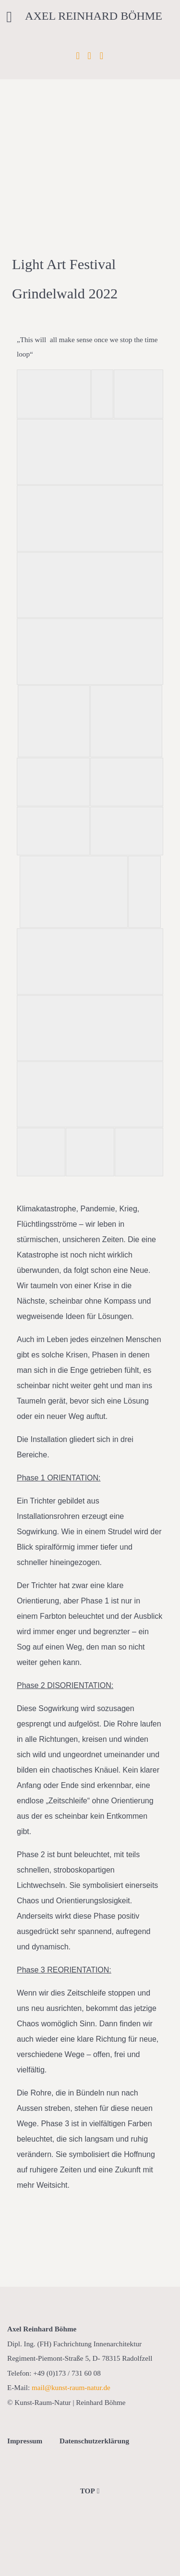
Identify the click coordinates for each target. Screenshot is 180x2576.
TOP (90, 2491)
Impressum (24, 2441)
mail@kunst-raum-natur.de (71, 2387)
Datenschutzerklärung (94, 2441)
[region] (90, 121)
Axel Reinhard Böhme (93, 16)
